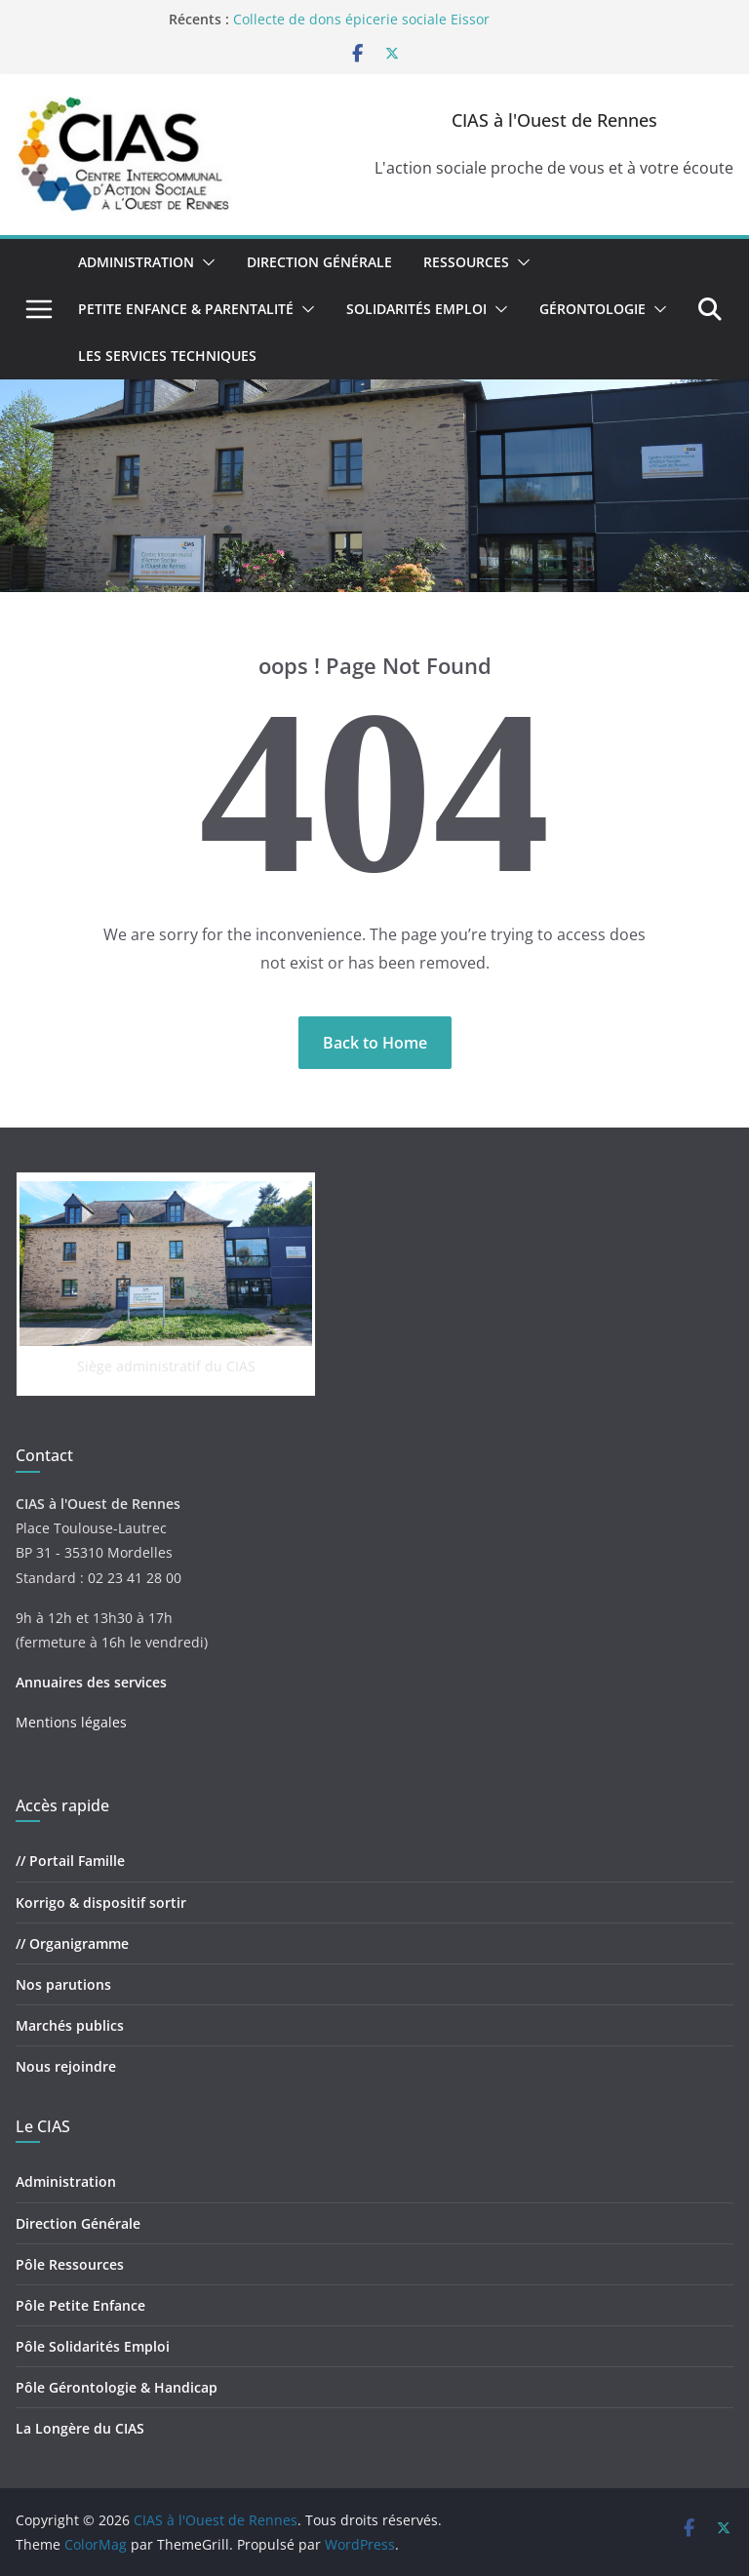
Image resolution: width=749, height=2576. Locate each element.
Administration (136, 262)
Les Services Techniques (167, 355)
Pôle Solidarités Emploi (93, 2346)
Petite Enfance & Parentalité (186, 308)
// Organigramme (72, 1943)
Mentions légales (71, 1722)
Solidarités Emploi (416, 308)
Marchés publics (70, 2025)
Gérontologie (592, 308)
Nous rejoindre (66, 2066)
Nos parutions (63, 1984)
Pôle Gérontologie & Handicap (116, 2387)
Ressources (466, 262)
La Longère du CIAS (80, 2428)
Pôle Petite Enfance (80, 2305)
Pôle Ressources (70, 2264)
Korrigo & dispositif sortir (101, 1902)
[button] (205, 262)
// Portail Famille (70, 1860)
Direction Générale (319, 262)
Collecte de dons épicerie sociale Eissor (361, 19)
